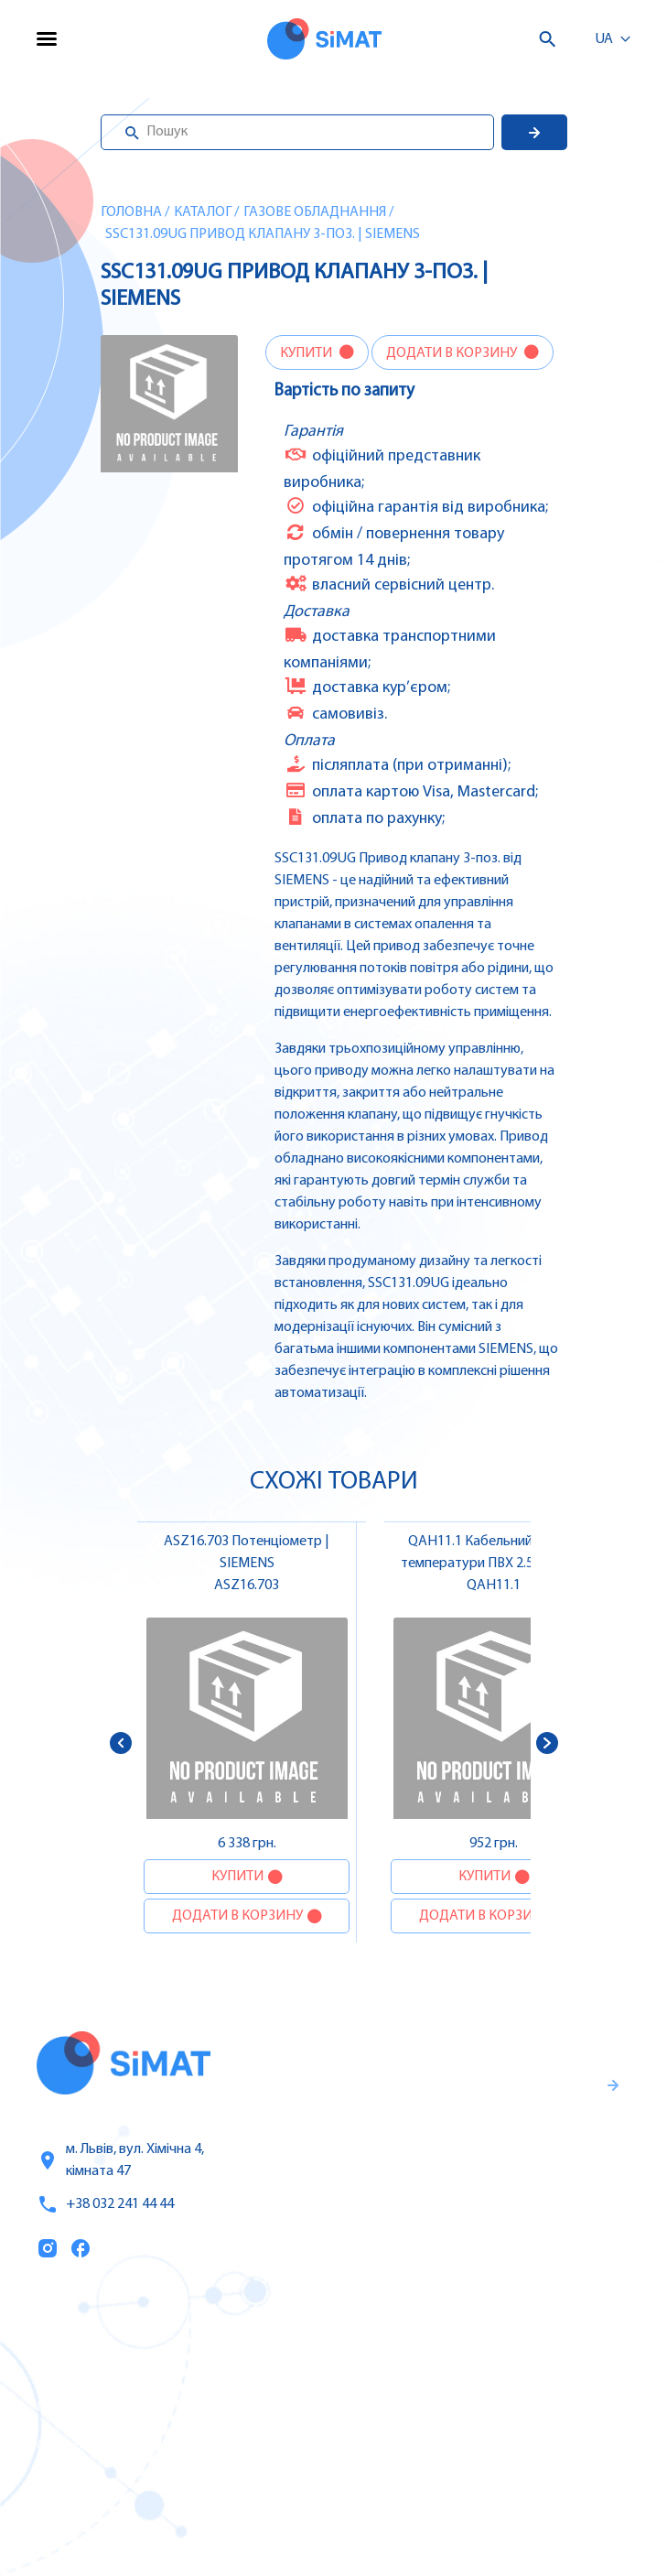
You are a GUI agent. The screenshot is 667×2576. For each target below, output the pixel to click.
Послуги (67, 2369)
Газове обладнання (314, 212)
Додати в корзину (453, 353)
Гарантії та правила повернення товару (505, 2156)
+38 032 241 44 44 (105, 2204)
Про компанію (90, 2407)
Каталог (202, 212)
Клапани (423, 2522)
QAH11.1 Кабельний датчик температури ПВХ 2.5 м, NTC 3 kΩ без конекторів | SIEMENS (493, 1563)
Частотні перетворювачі (478, 2368)
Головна (131, 212)
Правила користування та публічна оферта (485, 2216)
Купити (307, 353)
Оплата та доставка (108, 2446)
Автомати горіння (455, 2483)
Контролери (435, 2329)
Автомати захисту (457, 2406)
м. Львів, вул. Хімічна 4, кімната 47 (120, 2160)
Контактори (434, 2445)
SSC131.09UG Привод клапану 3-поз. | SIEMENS (262, 234)
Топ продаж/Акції (100, 2484)
